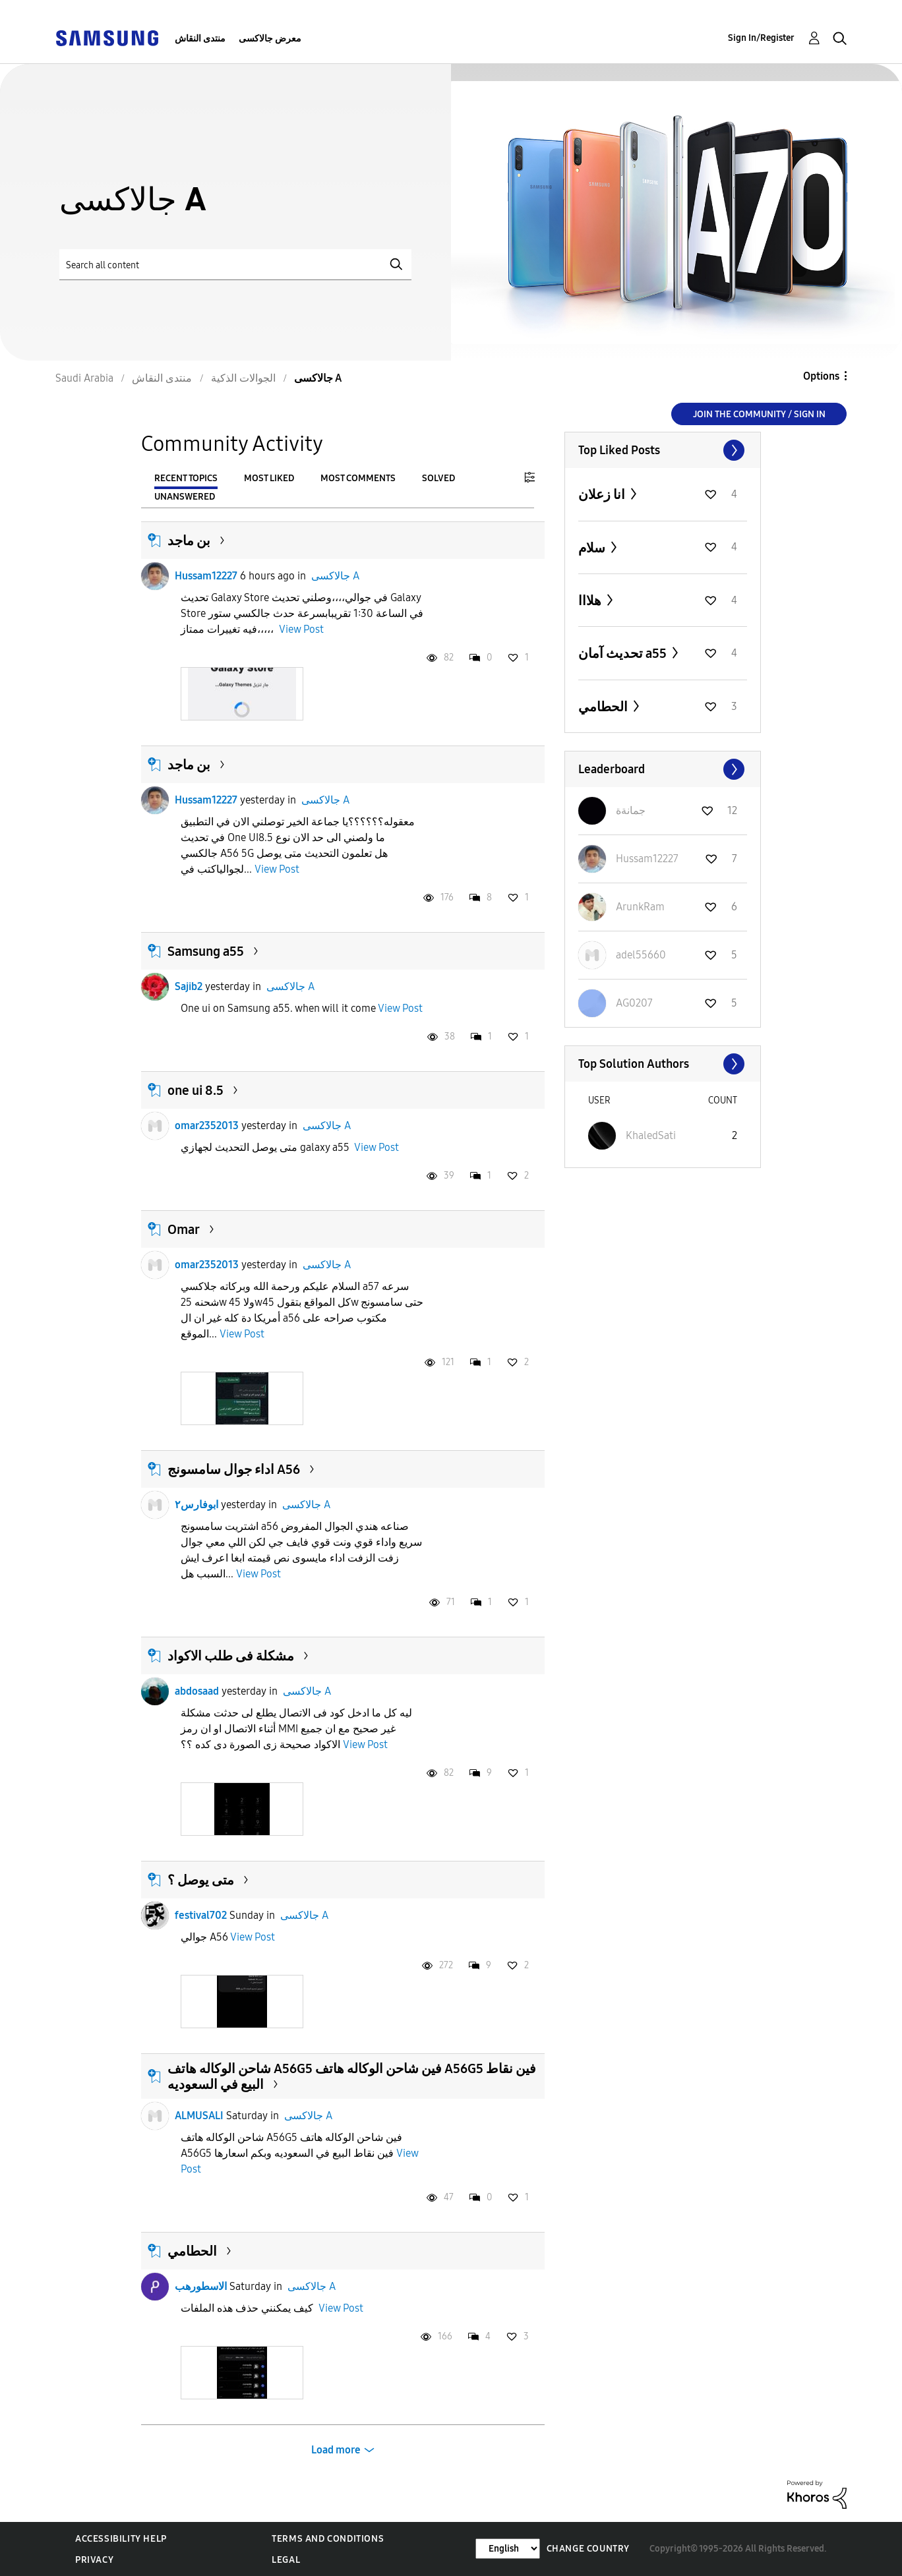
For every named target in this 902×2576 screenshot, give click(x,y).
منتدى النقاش (200, 38)
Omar (183, 1229)
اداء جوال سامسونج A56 (233, 1469)
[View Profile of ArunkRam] (640, 906)
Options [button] (821, 376)
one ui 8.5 (195, 1090)
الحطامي (192, 2251)
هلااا (591, 600)
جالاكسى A (335, 576)
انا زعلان (603, 494)
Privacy (94, 2559)
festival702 (201, 1915)
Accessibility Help (121, 2538)
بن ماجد (188, 540)
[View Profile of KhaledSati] (651, 1135)
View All (662, 450)
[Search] (235, 264)
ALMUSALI (199, 2115)
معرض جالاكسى (270, 38)
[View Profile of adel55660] (641, 955)
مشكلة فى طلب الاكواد (230, 1656)
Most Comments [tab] (358, 478)
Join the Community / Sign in (759, 414)
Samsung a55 (205, 951)
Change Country (588, 2548)
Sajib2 (188, 986)
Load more (336, 2450)
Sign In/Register (761, 38)
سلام (593, 548)
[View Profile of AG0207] (634, 1003)
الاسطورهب (201, 2286)
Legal (286, 2559)
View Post (301, 629)
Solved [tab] (438, 478)
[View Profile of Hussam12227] (647, 858)
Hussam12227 (206, 576)
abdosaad (197, 1691)
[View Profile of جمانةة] (631, 810)
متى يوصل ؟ (200, 1880)
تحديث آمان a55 (623, 653)
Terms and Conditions (328, 2538)
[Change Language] (507, 2548)
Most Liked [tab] (269, 478)
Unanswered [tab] (184, 496)
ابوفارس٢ (196, 1504)
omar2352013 (207, 1125)
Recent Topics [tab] (186, 478)
